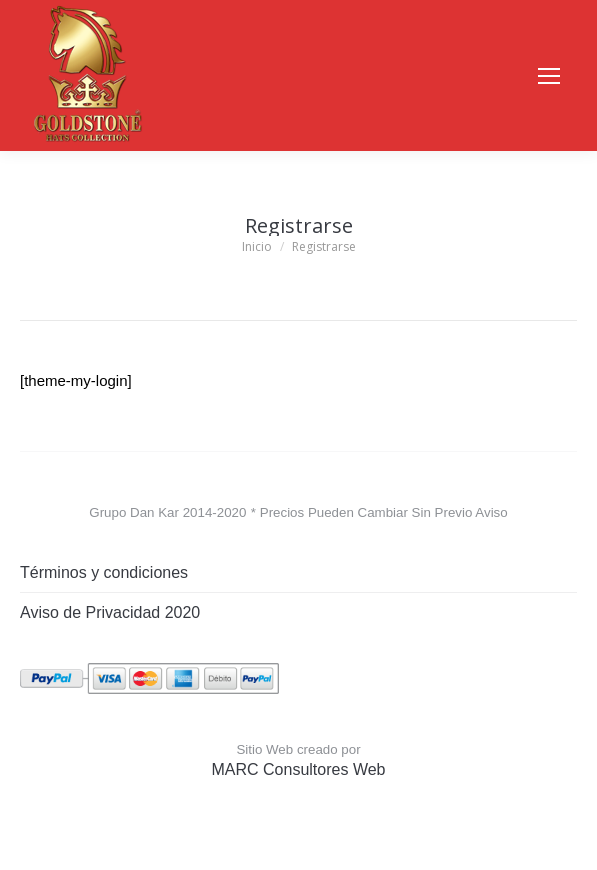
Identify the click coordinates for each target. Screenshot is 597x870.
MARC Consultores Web (299, 769)
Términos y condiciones (104, 572)
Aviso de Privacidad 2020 (110, 612)
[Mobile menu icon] (549, 76)
